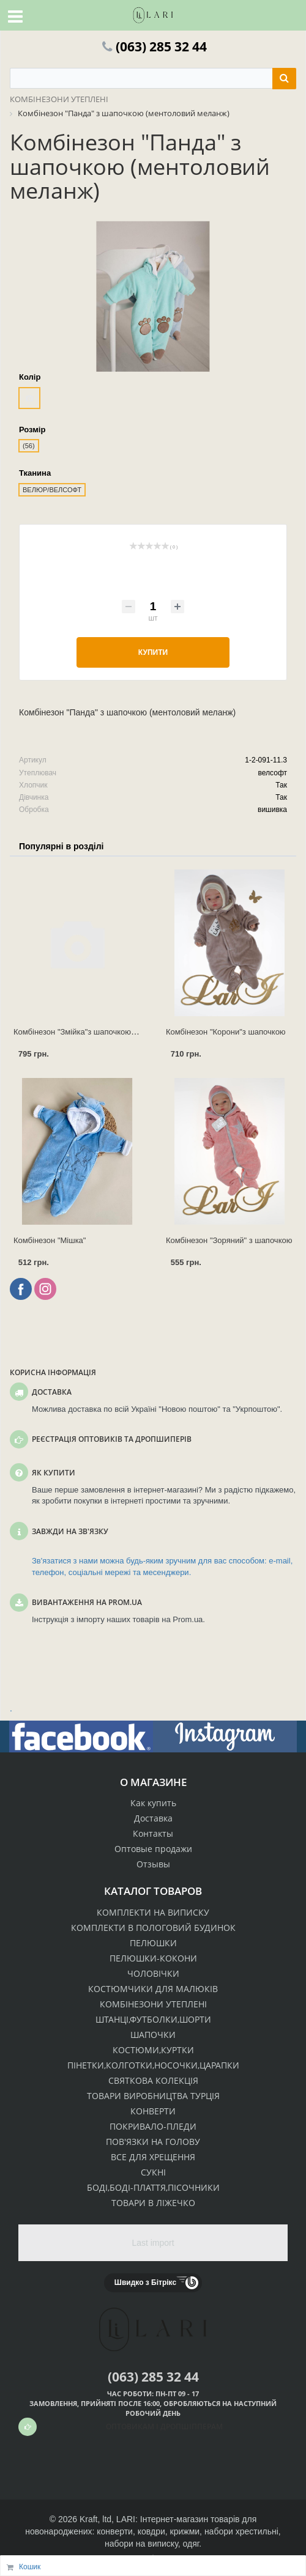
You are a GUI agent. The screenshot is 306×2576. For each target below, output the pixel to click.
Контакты (153, 1833)
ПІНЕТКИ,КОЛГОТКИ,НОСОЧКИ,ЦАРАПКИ (153, 2065)
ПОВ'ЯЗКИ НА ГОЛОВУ (153, 2141)
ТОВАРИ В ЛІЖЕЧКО (153, 2203)
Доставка (153, 1818)
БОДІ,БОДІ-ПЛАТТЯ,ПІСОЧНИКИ (153, 2187)
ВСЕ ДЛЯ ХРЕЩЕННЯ (153, 2157)
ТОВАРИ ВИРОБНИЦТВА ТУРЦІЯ (153, 2096)
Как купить (153, 1803)
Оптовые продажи (153, 1848)
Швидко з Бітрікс (145, 2282)
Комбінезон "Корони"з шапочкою (226, 1031)
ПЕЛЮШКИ (153, 1943)
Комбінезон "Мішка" (49, 1240)
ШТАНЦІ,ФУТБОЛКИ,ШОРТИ (153, 2019)
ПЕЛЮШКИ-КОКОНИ (153, 1958)
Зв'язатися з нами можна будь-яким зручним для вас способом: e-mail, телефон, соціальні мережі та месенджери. (162, 1566)
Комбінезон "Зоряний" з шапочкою (229, 1240)
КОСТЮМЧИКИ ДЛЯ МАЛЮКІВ (153, 1989)
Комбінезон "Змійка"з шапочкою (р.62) (83, 1031)
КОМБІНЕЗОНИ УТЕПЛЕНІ (153, 2004)
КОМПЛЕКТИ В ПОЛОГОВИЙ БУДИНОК (153, 1927)
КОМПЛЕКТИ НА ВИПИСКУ (153, 1912)
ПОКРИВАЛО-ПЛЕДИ (153, 2126)
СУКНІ (153, 2172)
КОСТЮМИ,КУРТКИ (153, 2050)
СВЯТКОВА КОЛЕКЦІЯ (153, 2080)
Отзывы (153, 1864)
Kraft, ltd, (97, 2519)
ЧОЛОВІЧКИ (153, 1973)
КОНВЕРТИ (153, 2111)
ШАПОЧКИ (153, 2034)
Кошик (29, 2567)
